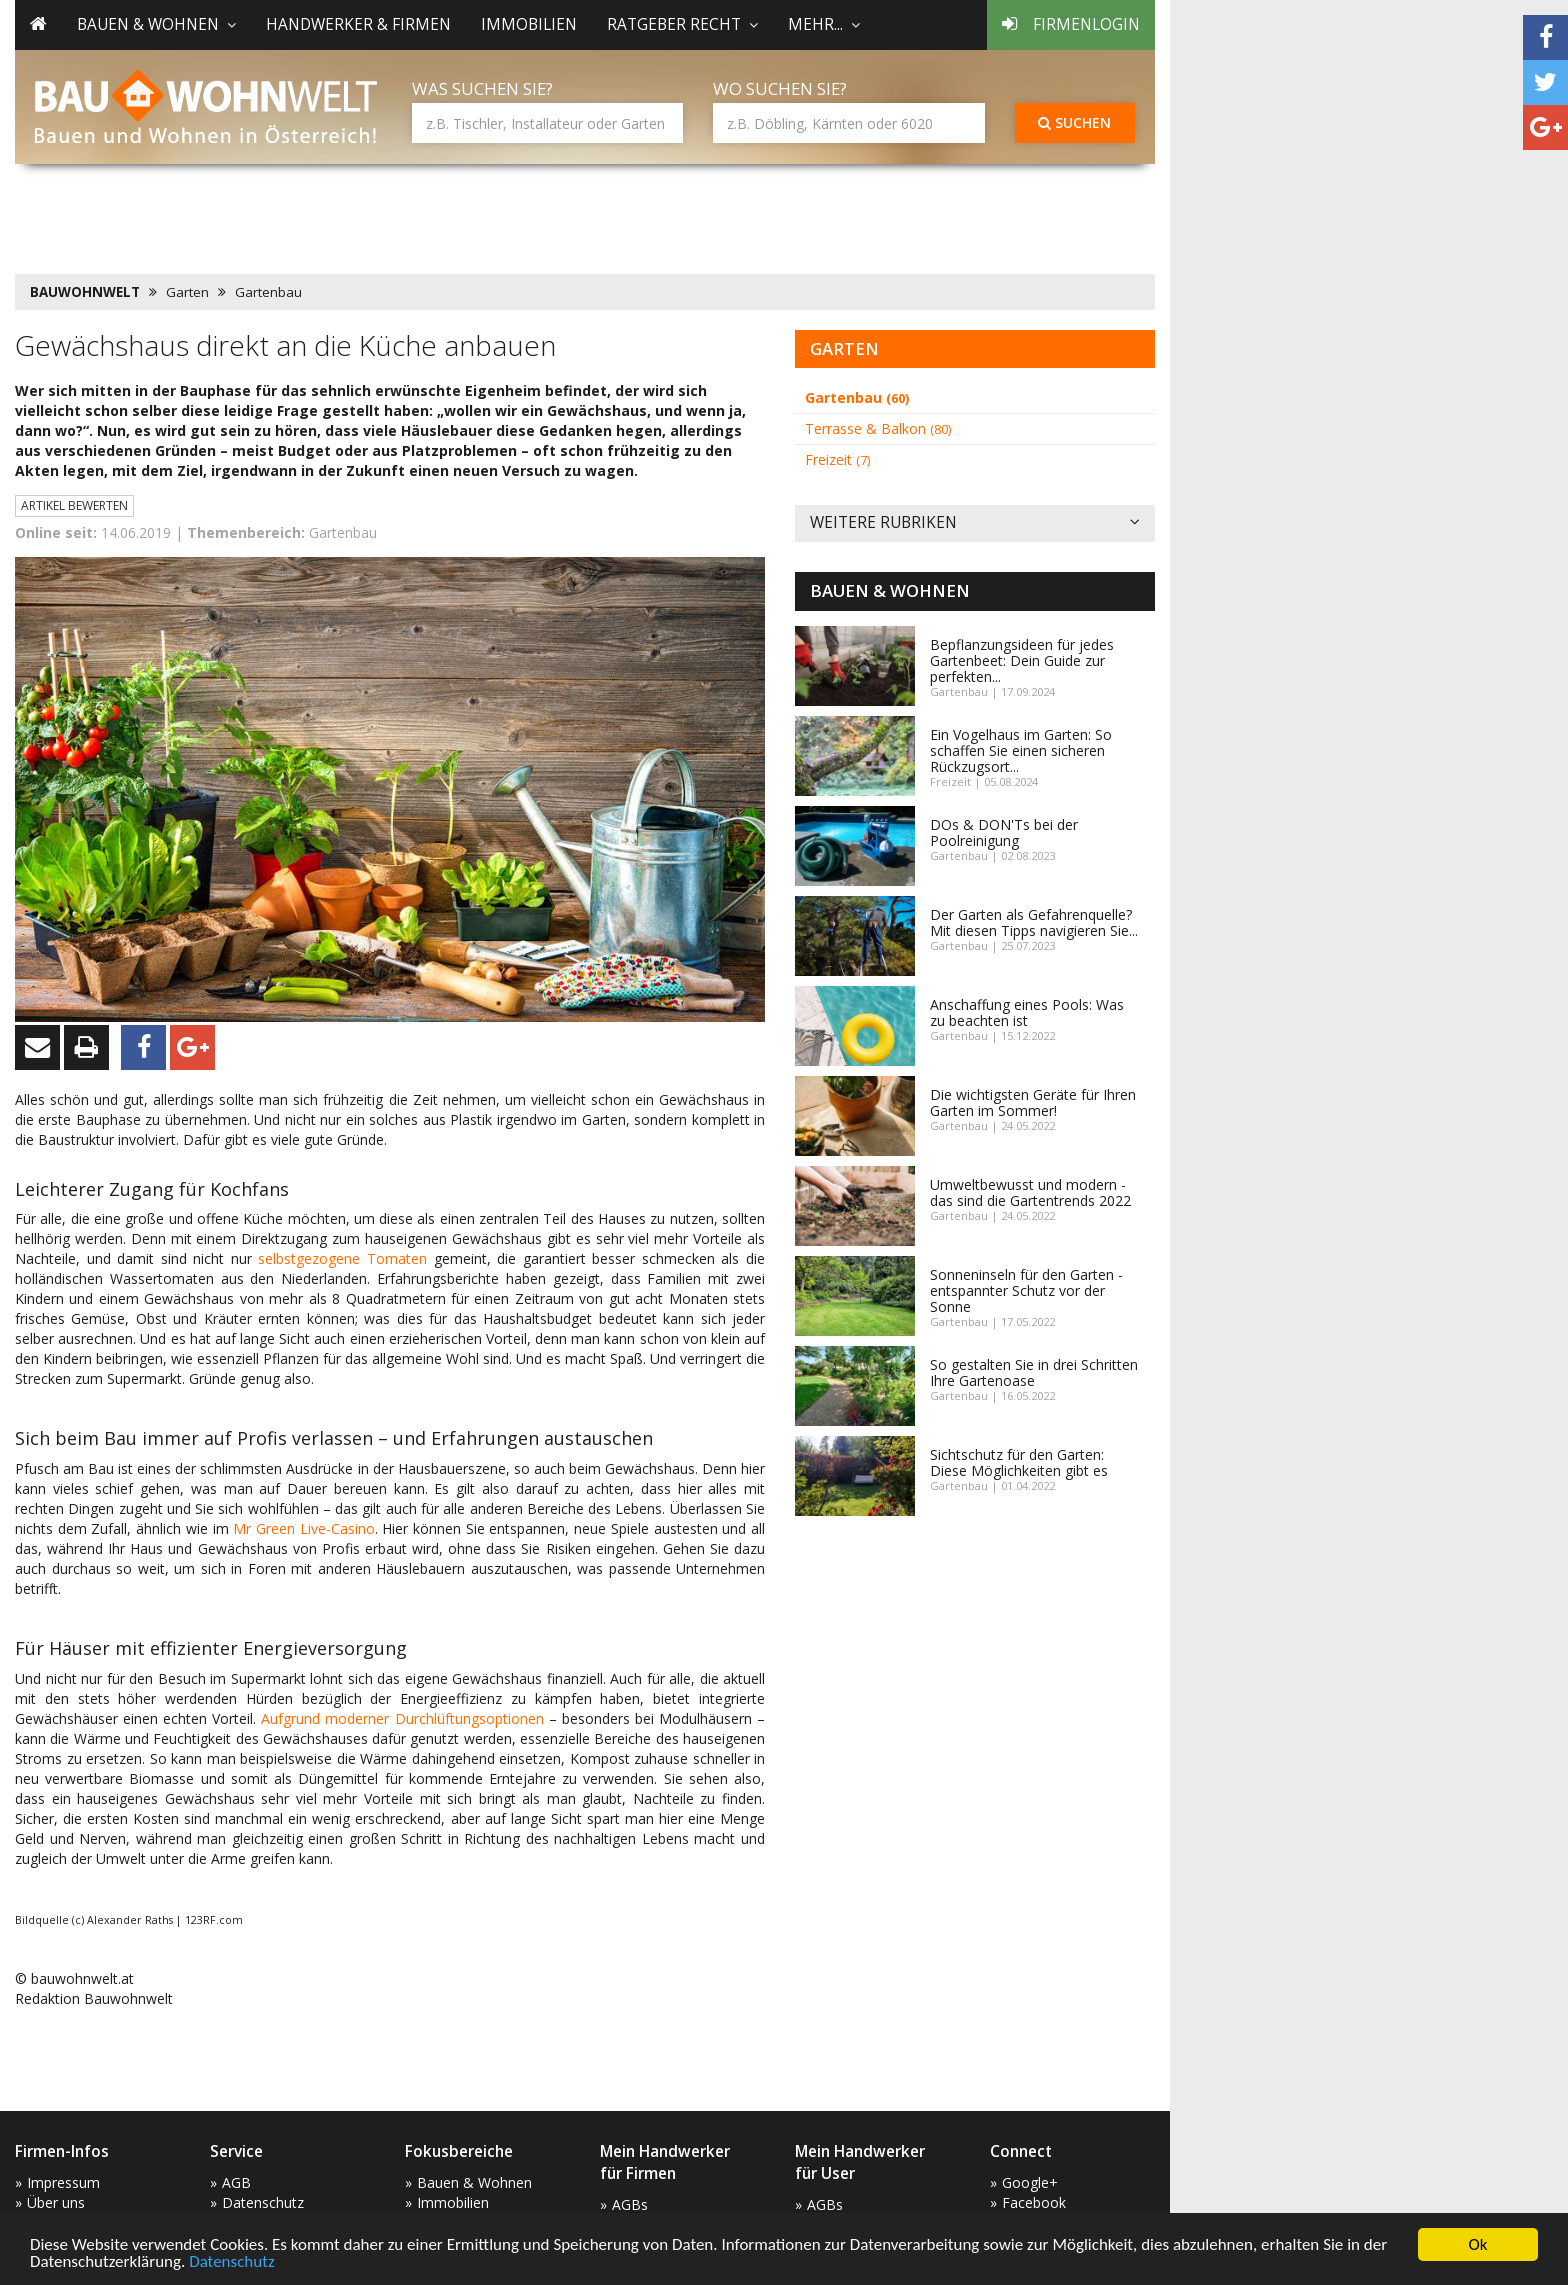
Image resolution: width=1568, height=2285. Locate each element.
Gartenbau (268, 292)
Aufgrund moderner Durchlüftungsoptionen (402, 1718)
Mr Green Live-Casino (303, 1528)
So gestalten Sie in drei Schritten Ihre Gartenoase (1034, 1372)
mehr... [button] (824, 24)
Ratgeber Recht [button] (682, 24)
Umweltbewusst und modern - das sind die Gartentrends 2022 (1030, 1192)
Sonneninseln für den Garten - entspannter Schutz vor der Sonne (1026, 1290)
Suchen (1074, 122)
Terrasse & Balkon (878, 428)
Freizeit (837, 459)
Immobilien (529, 24)
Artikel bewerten (74, 505)
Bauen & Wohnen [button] (156, 24)
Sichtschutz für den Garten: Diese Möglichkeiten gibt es (1019, 1462)
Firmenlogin (1071, 24)
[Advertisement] (379, 215)
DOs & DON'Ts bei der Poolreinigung (1004, 832)
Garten (187, 292)
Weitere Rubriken (975, 523)
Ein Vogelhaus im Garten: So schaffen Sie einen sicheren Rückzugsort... (1021, 750)
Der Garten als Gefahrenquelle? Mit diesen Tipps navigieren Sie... (1034, 922)
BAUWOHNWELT (85, 292)
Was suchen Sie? (482, 88)
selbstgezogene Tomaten (342, 1258)
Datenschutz (231, 2262)
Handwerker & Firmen (358, 24)
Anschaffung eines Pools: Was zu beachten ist (1027, 1012)
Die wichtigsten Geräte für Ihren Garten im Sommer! (1033, 1102)
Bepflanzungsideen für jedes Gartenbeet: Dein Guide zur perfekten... (1022, 660)
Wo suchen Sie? (780, 88)
